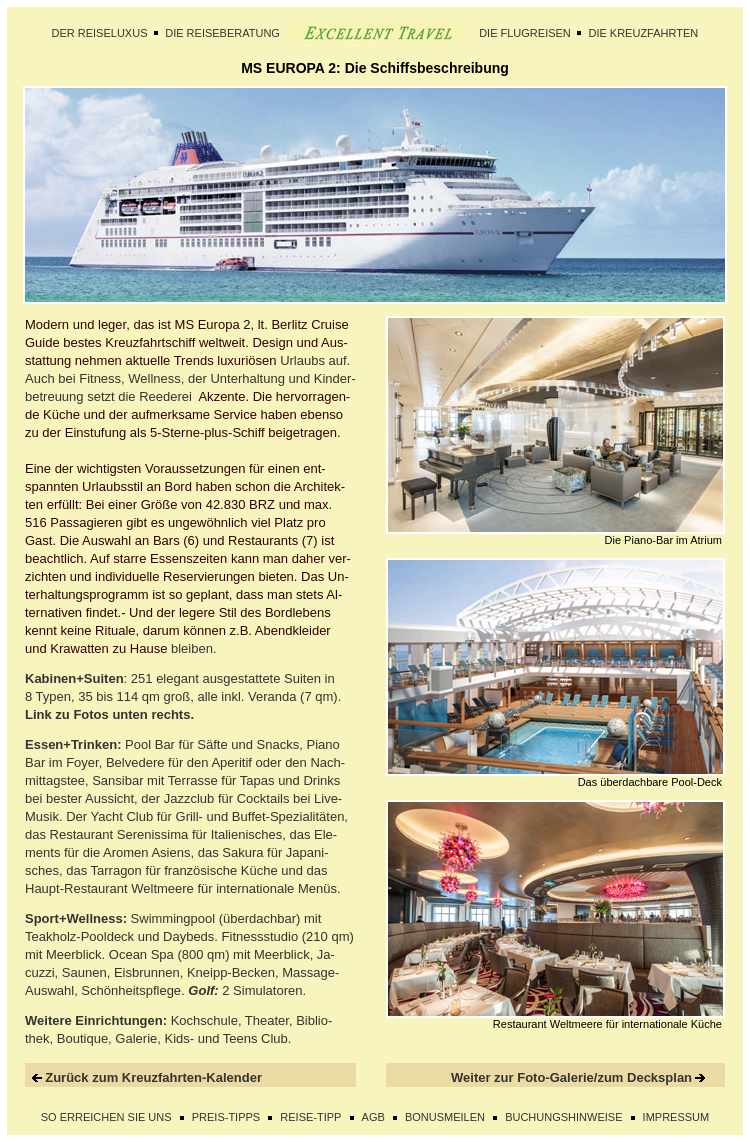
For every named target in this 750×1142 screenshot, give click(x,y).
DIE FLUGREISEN (525, 33)
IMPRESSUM (676, 1117)
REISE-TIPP (310, 1117)
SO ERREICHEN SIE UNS (106, 1117)
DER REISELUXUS (100, 33)
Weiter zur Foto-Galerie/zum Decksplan (571, 1077)
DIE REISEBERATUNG (222, 33)
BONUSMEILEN (445, 1117)
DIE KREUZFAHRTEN (643, 33)
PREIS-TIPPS (226, 1117)
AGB (373, 1117)
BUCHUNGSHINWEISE (563, 1117)
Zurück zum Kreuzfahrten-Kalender (153, 1077)
